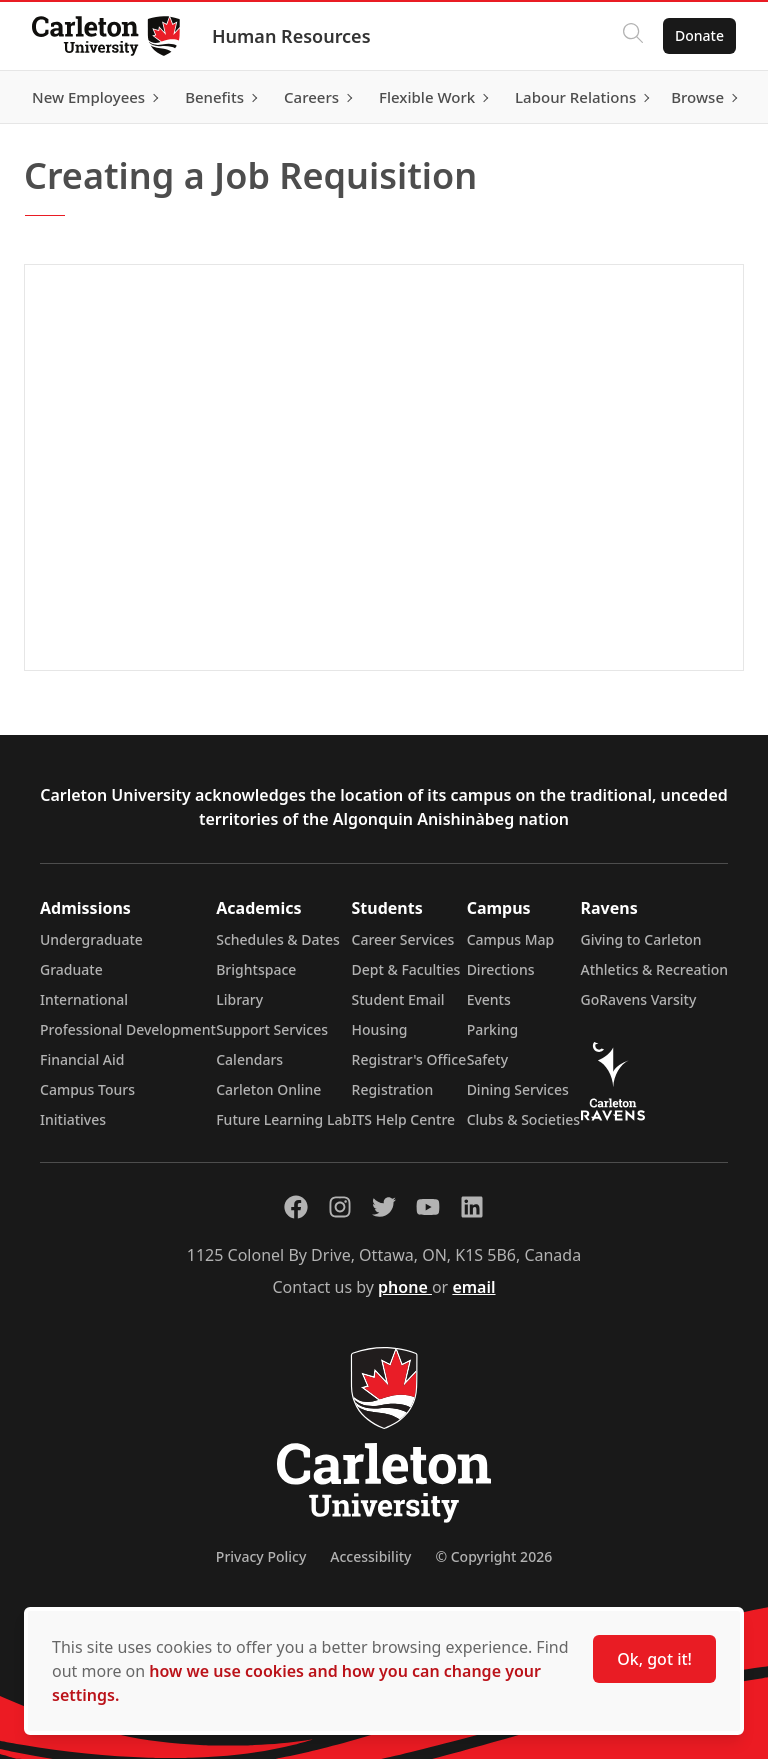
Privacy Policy (261, 1556)
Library (239, 999)
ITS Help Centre (404, 1119)
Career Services (403, 939)
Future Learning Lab (283, 1119)
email (473, 1287)
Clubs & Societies (523, 1119)
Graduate (71, 969)
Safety (488, 1059)
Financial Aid (82, 1059)
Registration (393, 1089)
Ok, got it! (654, 1659)
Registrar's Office (409, 1059)
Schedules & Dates (278, 939)
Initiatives (73, 1119)
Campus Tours (87, 1089)
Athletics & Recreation (654, 969)
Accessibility (370, 1556)
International (84, 999)
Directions (501, 969)
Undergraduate (91, 939)
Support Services (272, 1029)
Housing (380, 1029)
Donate (699, 35)
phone (405, 1287)
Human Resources (291, 36)
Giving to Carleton (641, 939)
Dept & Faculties (406, 969)
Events (489, 999)
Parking (493, 1029)
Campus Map (511, 939)
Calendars (249, 1059)
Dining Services (518, 1089)
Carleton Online (268, 1089)
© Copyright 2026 (493, 1556)
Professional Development (128, 1029)
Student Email (398, 999)
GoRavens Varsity (639, 999)
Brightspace (256, 969)
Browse (697, 97)
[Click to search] (633, 36)
